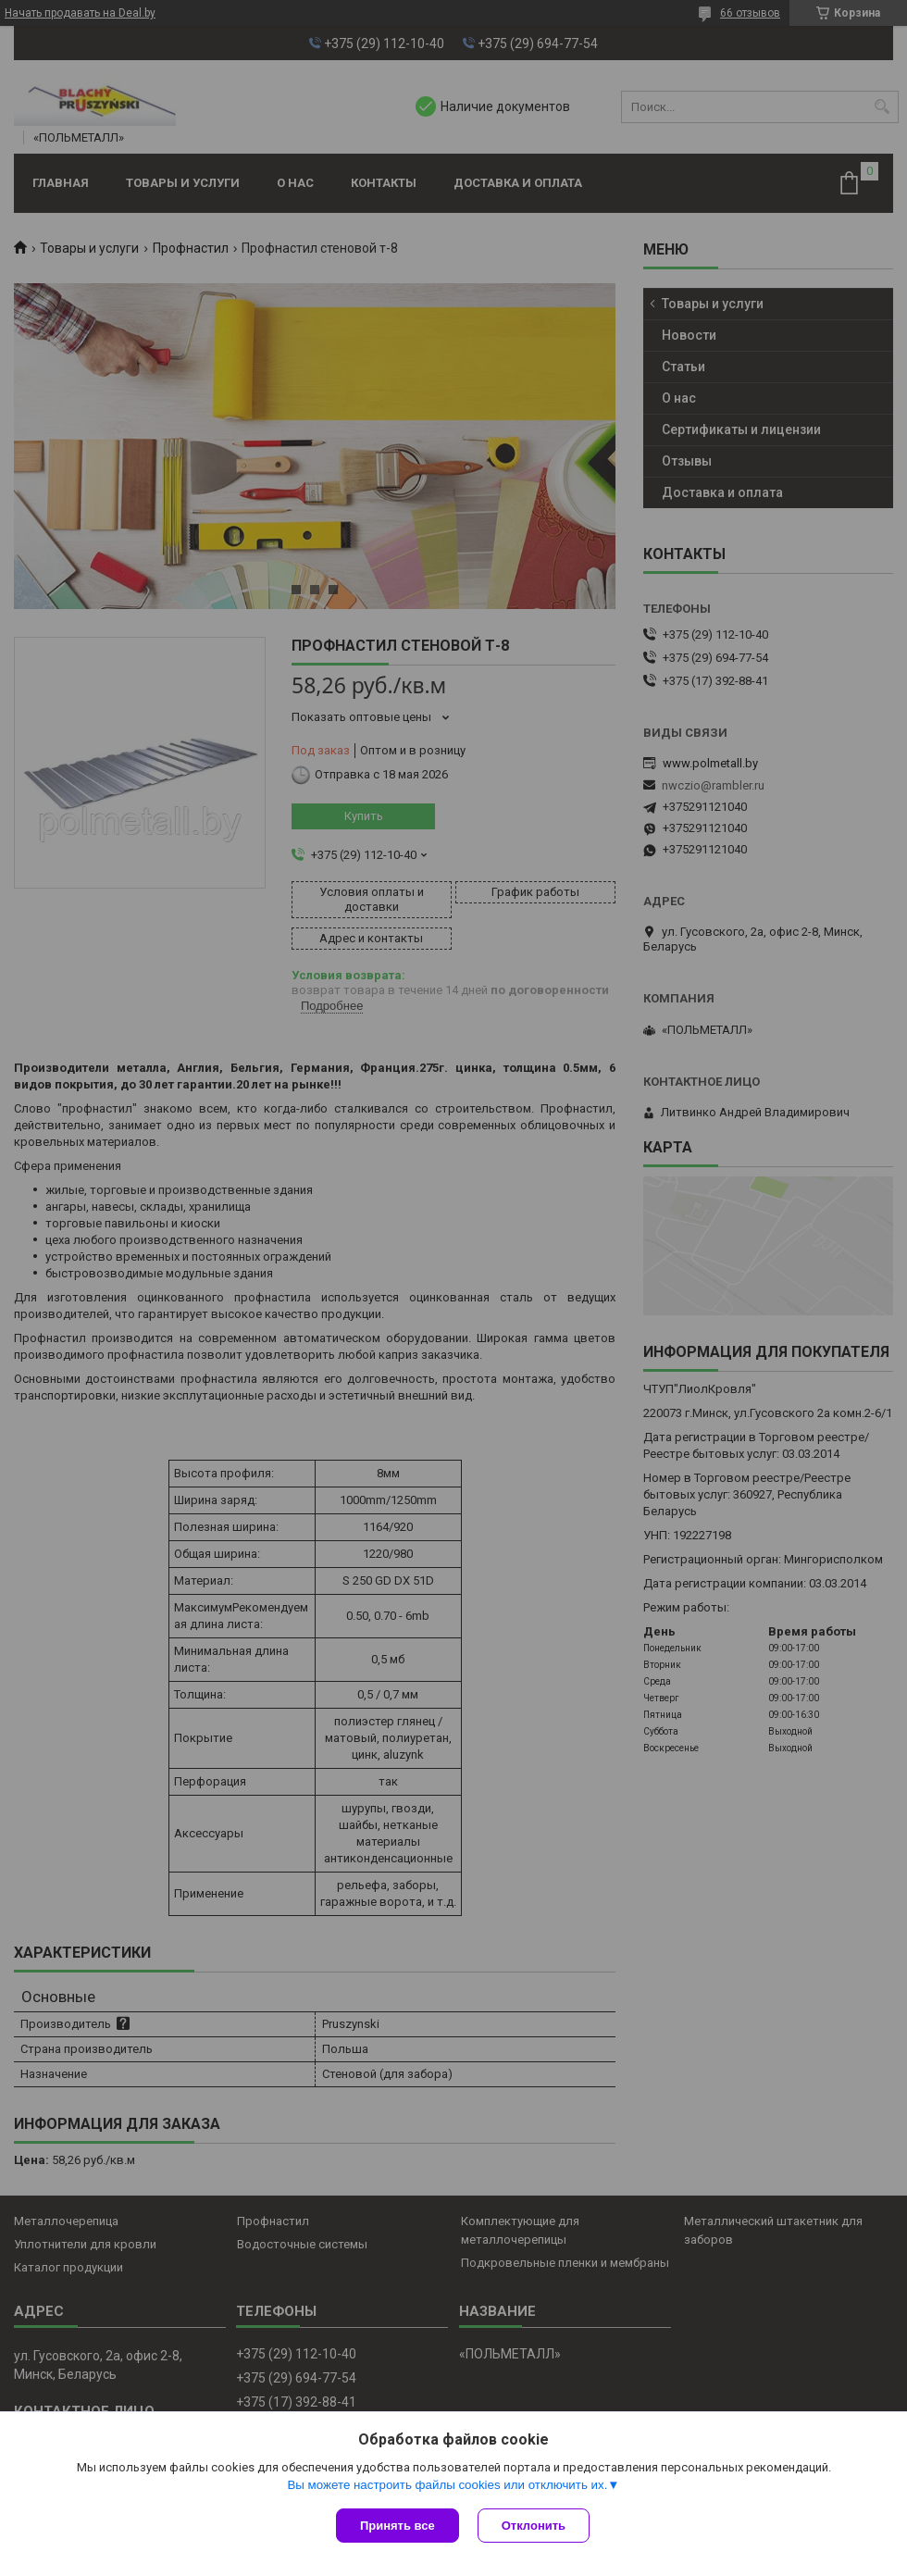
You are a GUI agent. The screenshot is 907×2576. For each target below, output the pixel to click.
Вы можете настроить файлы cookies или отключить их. (447, 2485)
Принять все (397, 2525)
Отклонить (533, 2525)
